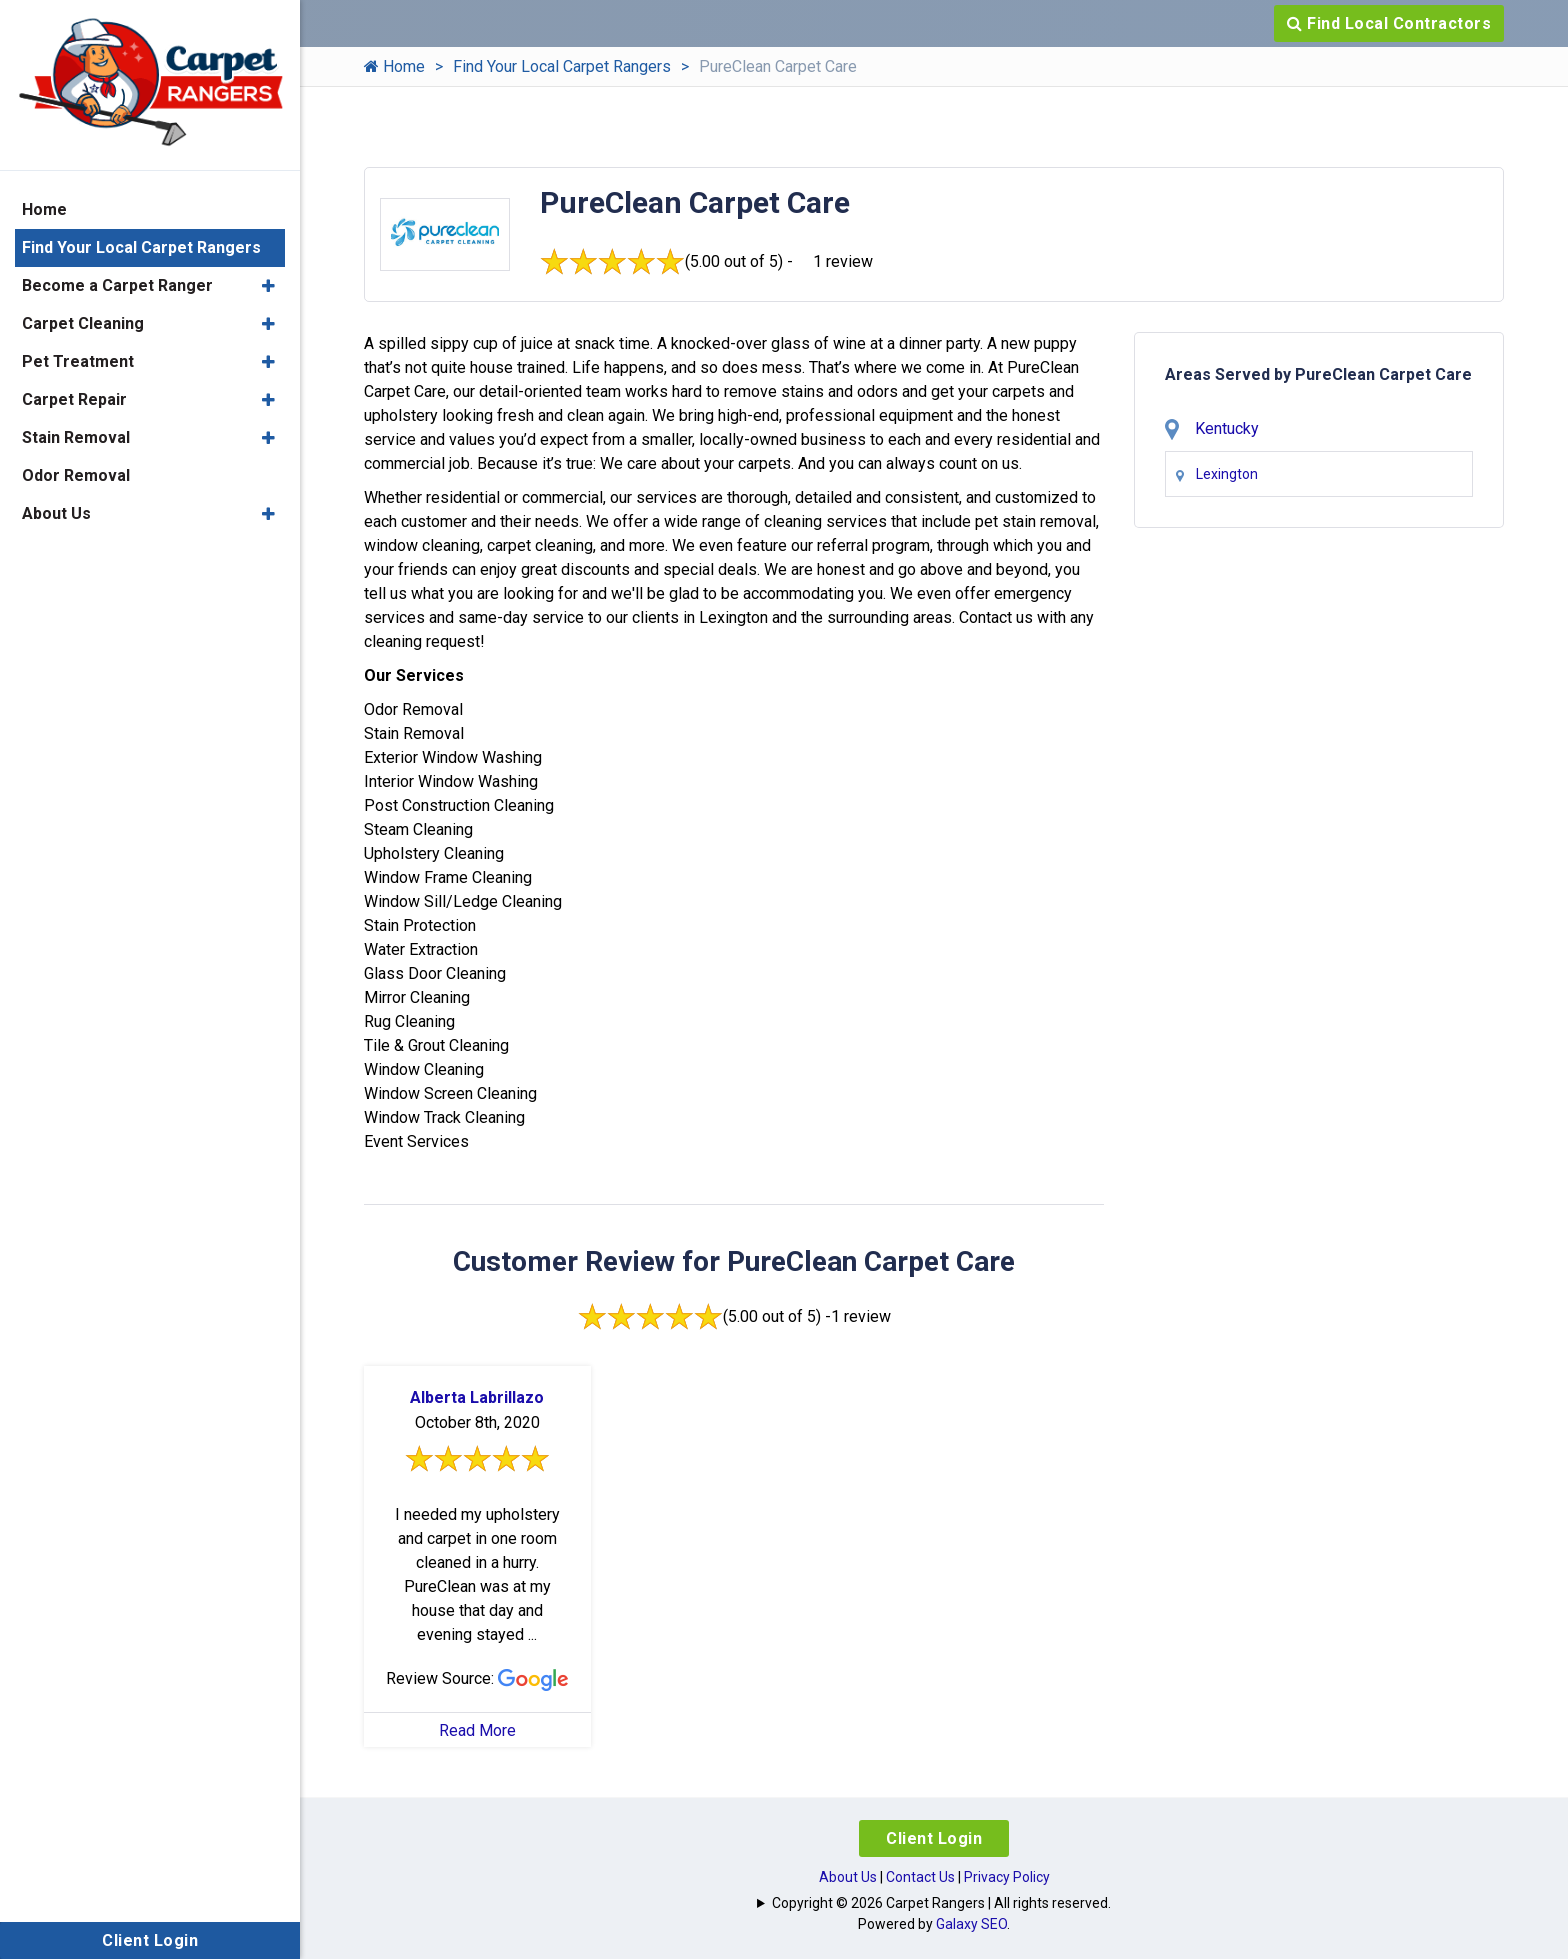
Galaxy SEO (971, 1924)
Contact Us (920, 1877)
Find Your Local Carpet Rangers (562, 66)
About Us (848, 1877)
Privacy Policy (1007, 1877)
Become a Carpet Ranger (117, 285)
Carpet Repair (74, 399)
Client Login (934, 1838)
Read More (477, 1730)
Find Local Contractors (1389, 23)
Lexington (1227, 474)
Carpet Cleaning (83, 323)
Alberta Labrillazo (477, 1397)
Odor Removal (76, 475)
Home (394, 66)
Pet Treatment (78, 361)
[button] (268, 286)
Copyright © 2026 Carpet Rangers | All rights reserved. (941, 1903)
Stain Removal (76, 437)
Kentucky (1227, 428)
